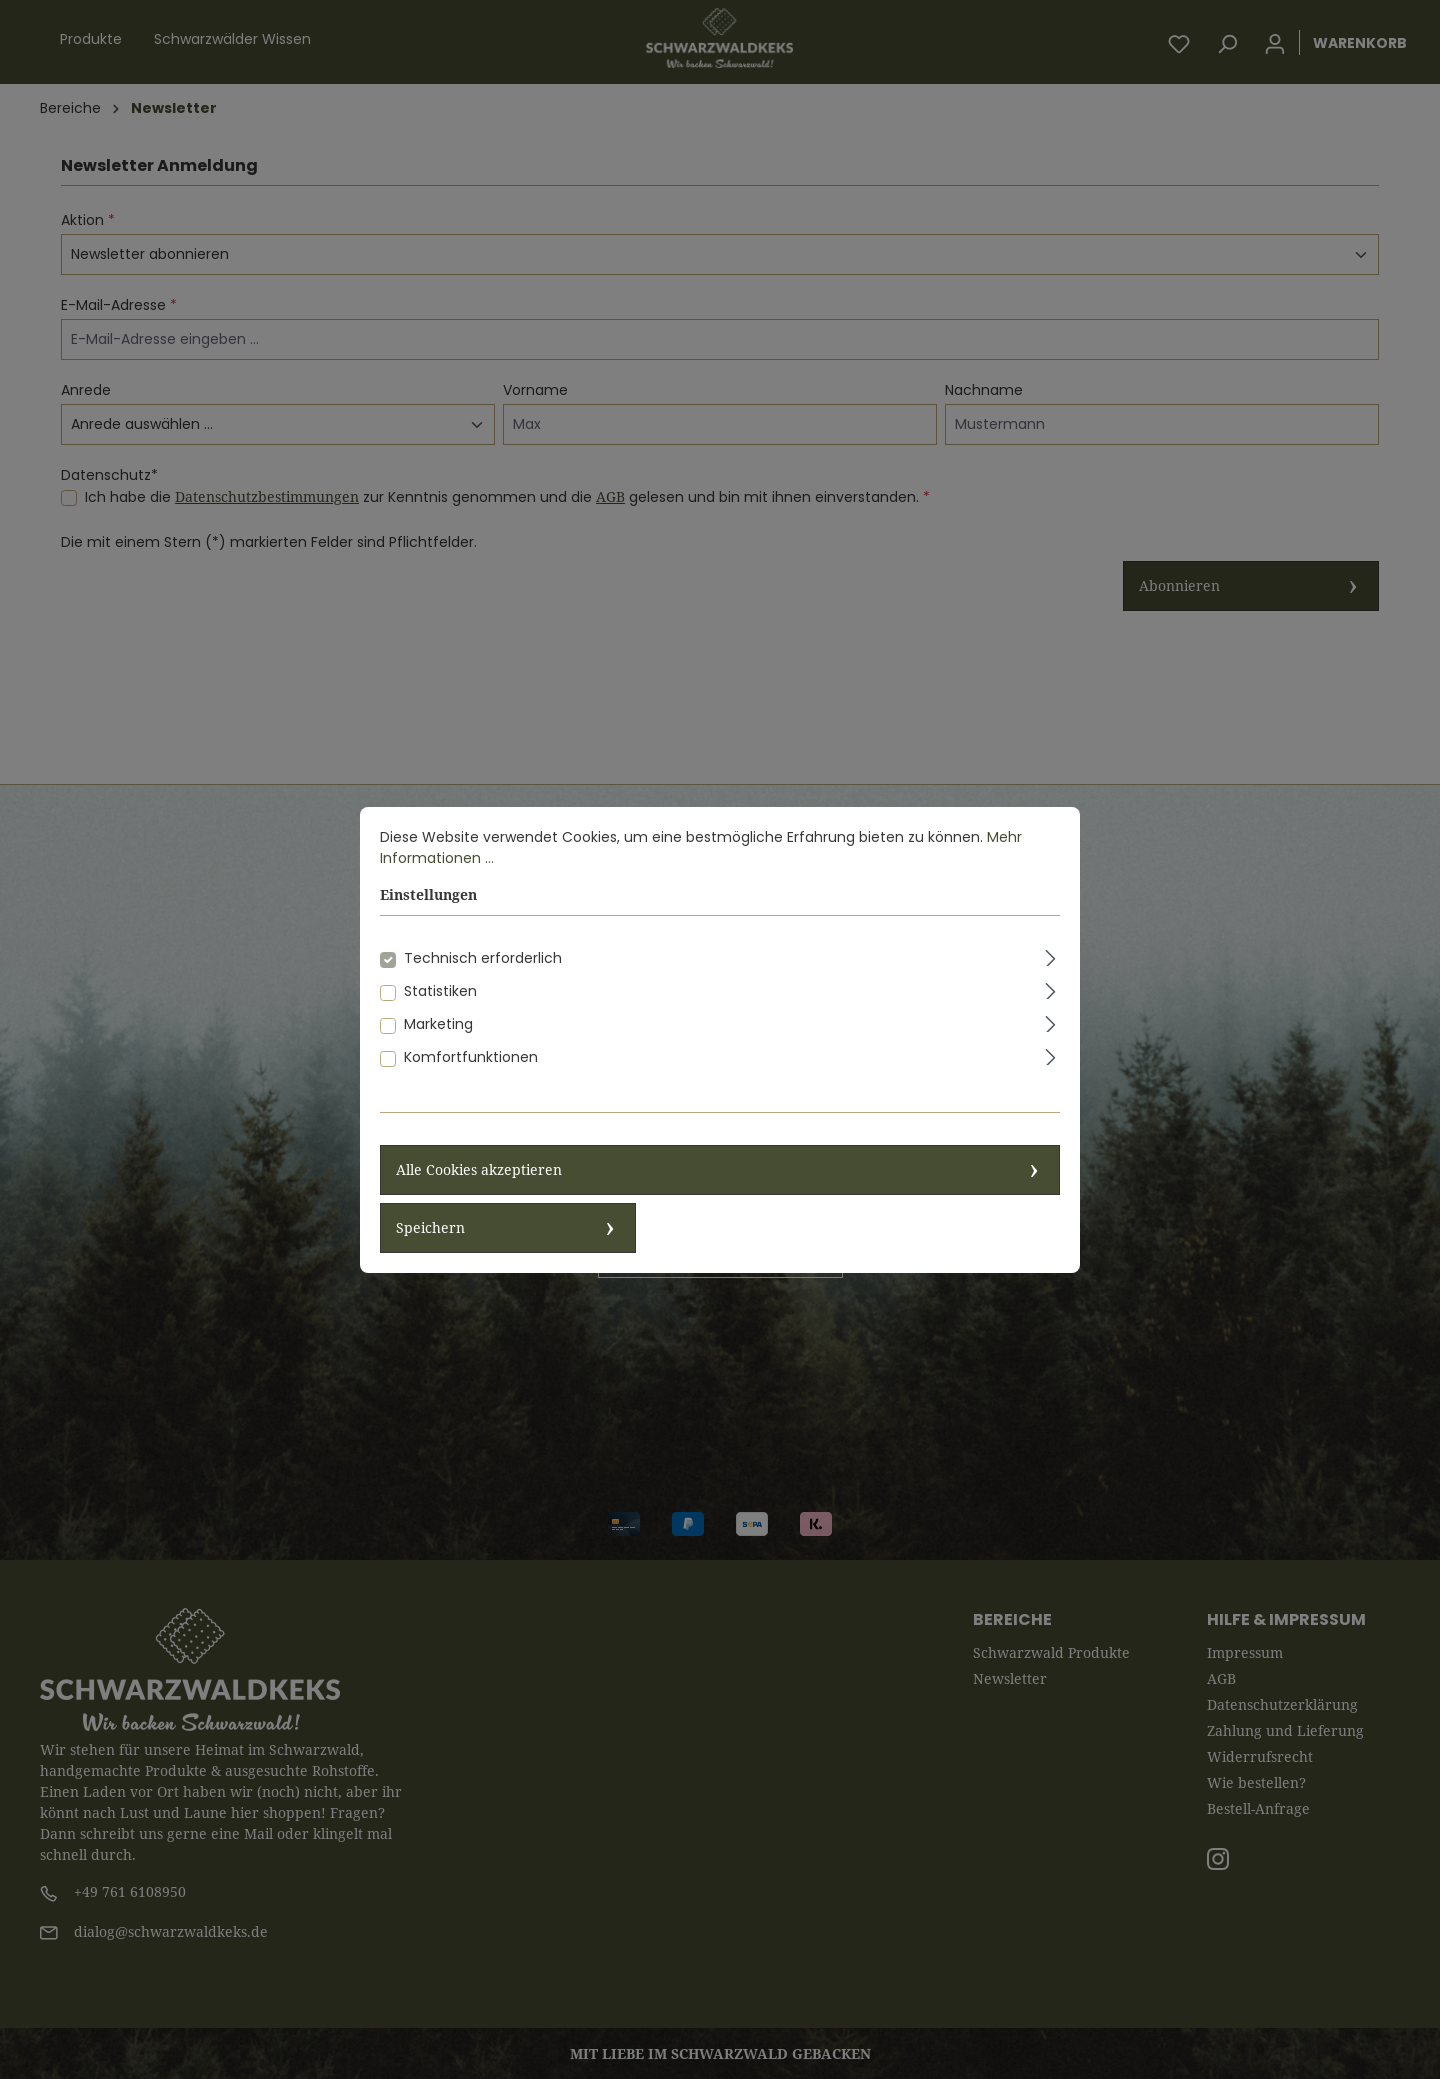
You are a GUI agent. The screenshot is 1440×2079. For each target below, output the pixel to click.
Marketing (438, 1042)
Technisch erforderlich (483, 976)
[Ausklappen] (1051, 973)
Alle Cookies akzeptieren (479, 1187)
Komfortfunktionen (471, 1075)
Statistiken (440, 1009)
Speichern (430, 1245)
